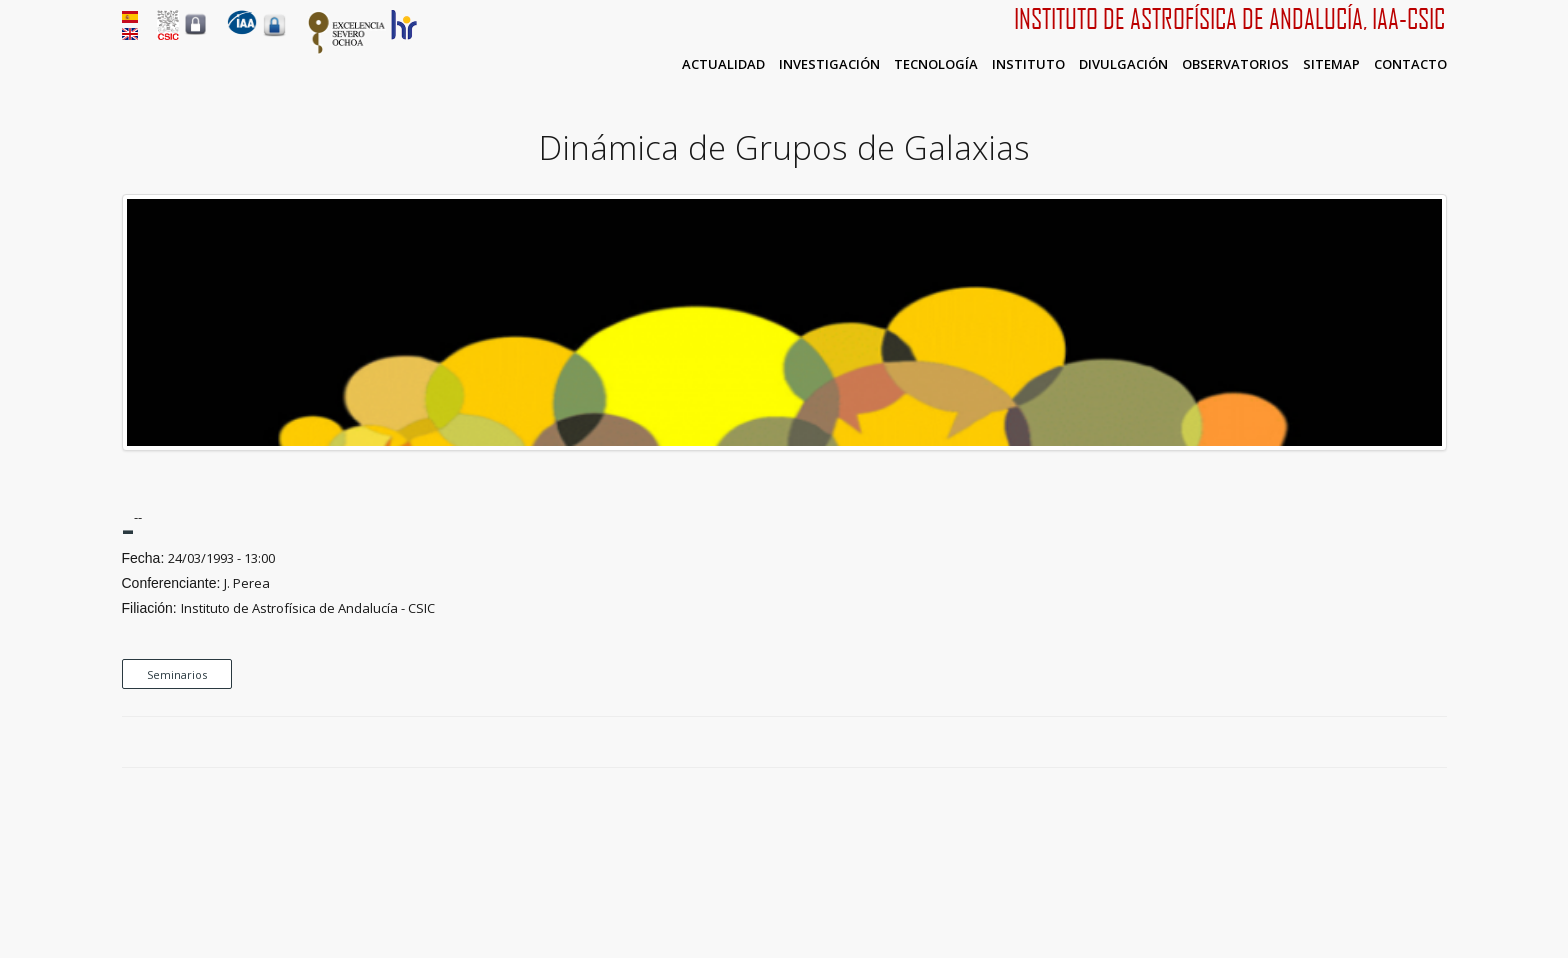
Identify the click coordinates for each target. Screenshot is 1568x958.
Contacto (1410, 64)
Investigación (829, 64)
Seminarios (177, 674)
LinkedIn (1437, 743)
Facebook (1368, 743)
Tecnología (936, 64)
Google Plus (1414, 743)
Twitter (1391, 743)
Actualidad (723, 64)
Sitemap (1331, 64)
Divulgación (1123, 64)
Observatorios (1235, 64)
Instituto (1028, 64)
